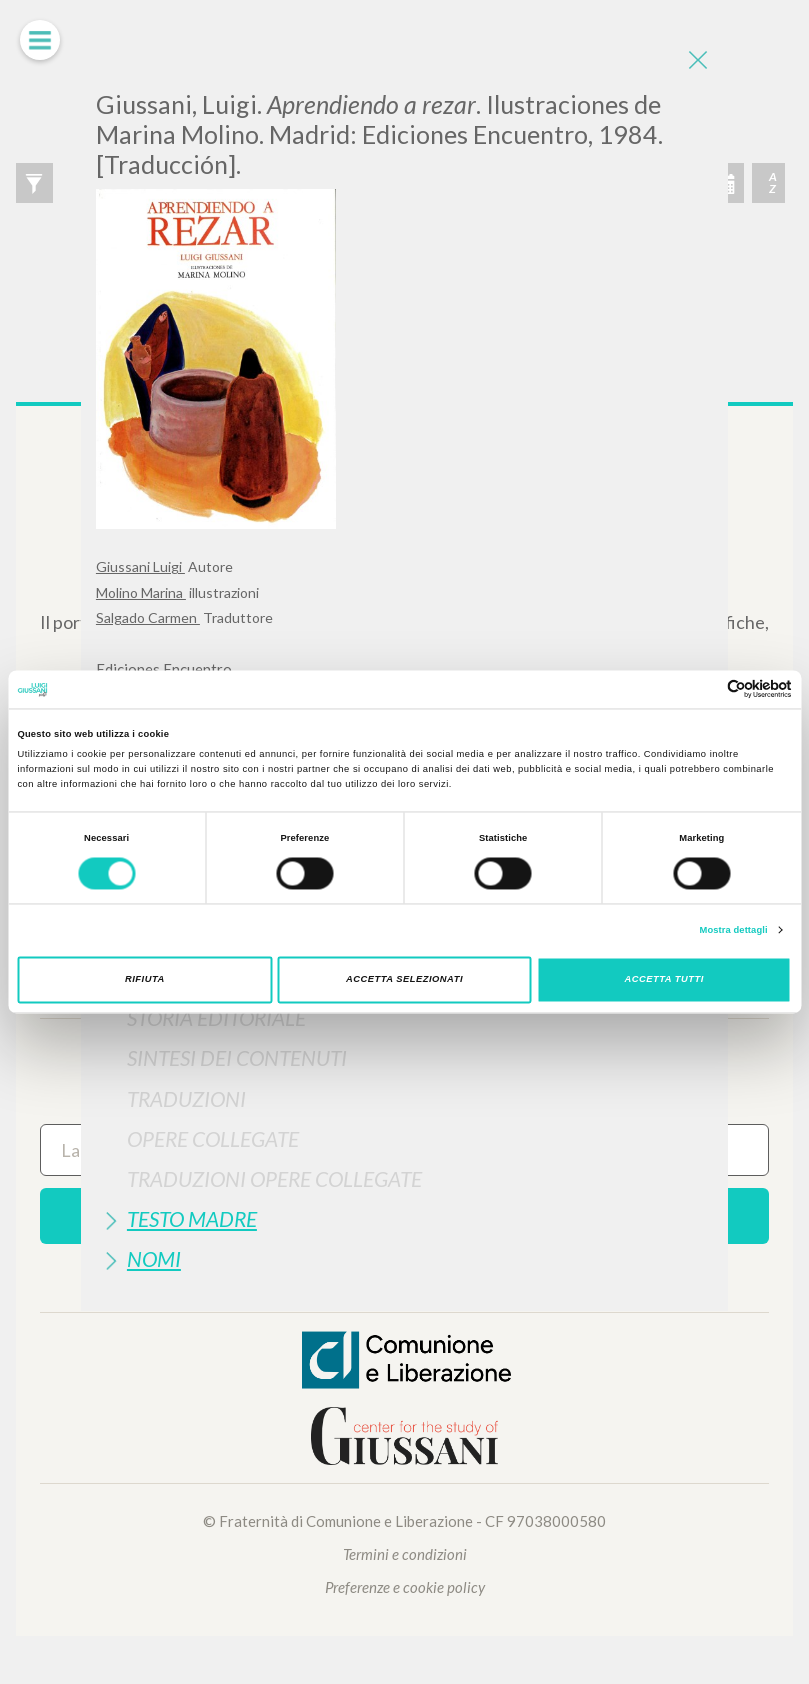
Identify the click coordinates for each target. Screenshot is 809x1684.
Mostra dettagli (734, 930)
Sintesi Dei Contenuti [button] (237, 1057)
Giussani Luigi (140, 566)
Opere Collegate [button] (213, 1138)
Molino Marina (141, 592)
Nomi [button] (154, 1258)
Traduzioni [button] (186, 1098)
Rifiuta (145, 980)
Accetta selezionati (404, 980)
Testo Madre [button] (192, 1218)
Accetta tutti (664, 980)
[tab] (404, 1017)
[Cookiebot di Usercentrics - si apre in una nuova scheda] (704, 689)
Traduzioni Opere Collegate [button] (274, 1178)
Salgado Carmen (148, 617)
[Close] (698, 60)
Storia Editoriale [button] (216, 1017)
